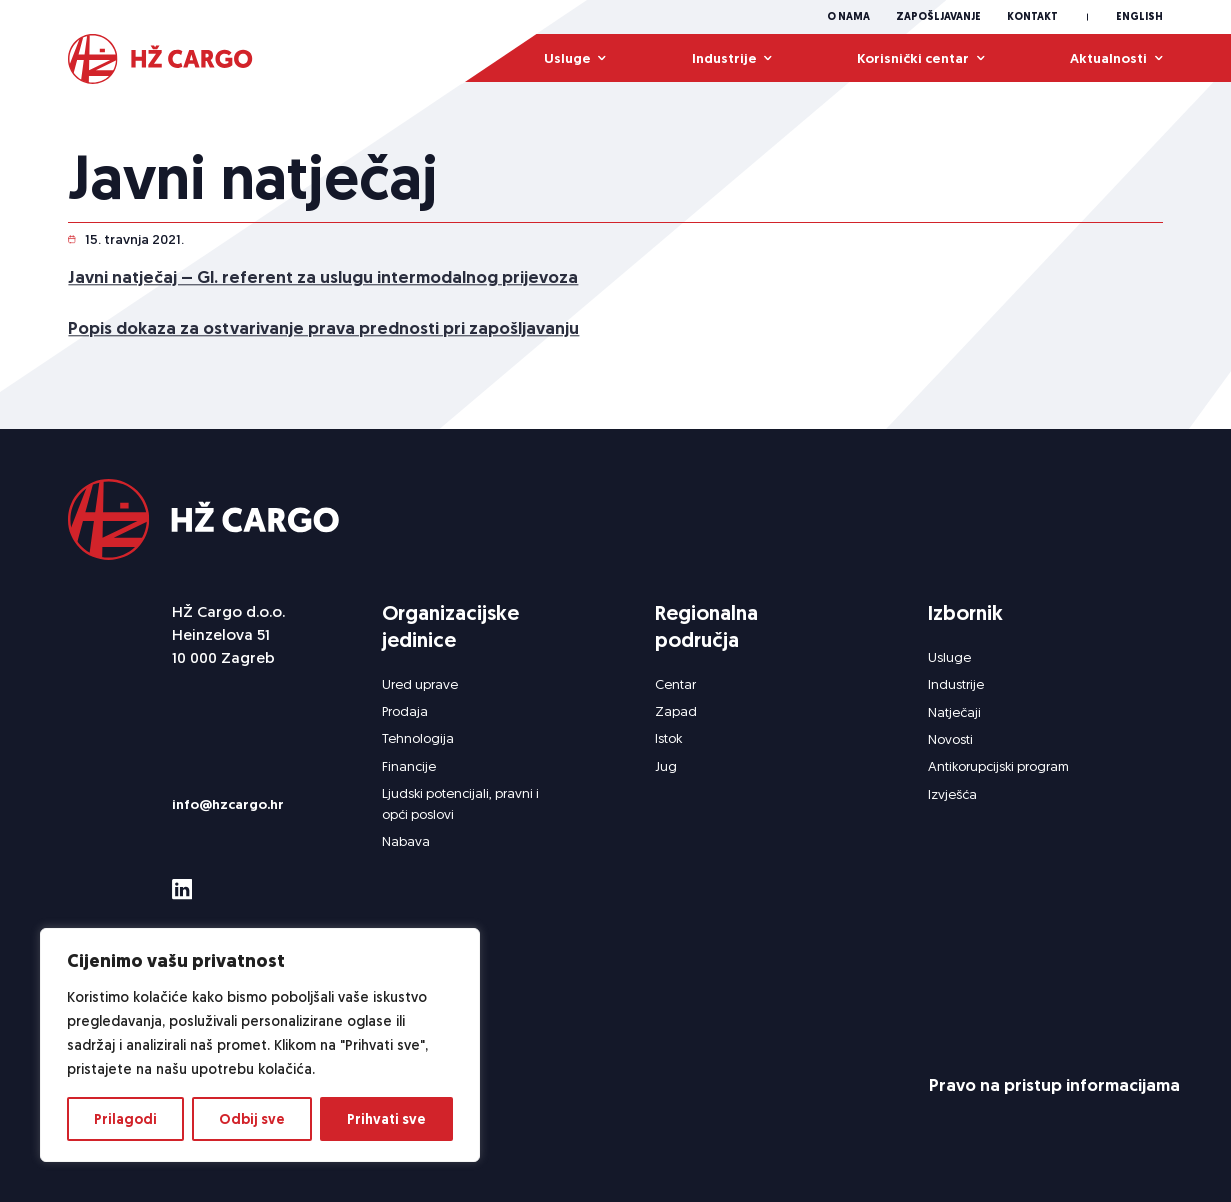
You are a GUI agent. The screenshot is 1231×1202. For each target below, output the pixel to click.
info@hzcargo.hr (228, 804)
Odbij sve (252, 1119)
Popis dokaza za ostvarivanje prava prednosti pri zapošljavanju (323, 332)
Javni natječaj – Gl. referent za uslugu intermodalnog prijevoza (323, 280)
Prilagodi (125, 1119)
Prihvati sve (386, 1119)
